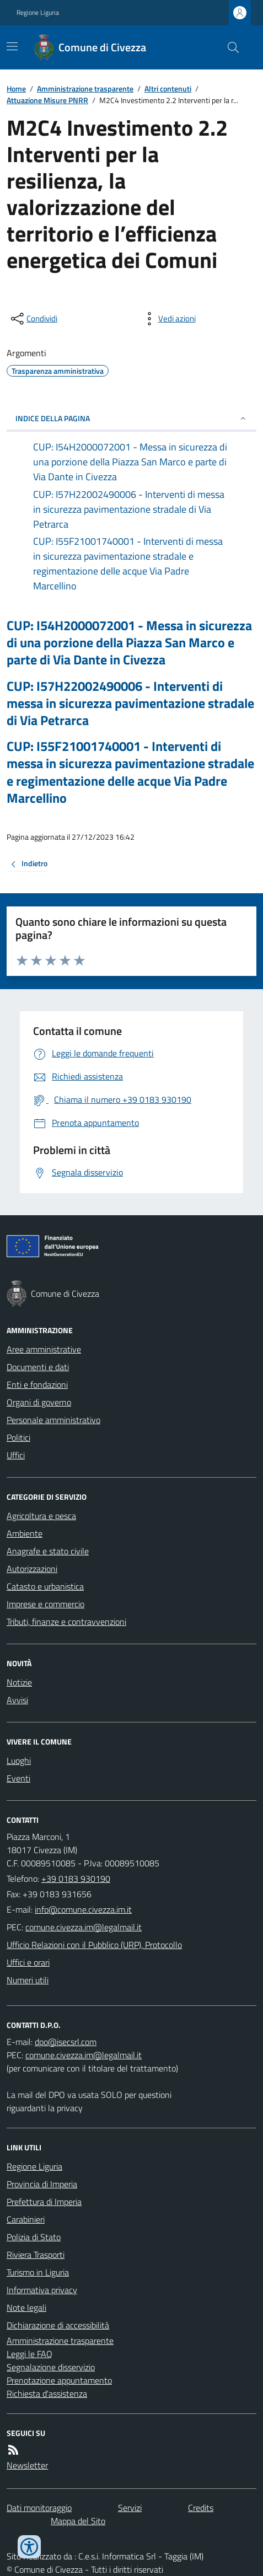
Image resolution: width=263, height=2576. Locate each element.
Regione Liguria (38, 13)
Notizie (19, 1682)
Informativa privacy (42, 2289)
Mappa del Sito (78, 2520)
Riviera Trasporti (36, 2254)
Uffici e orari (28, 1962)
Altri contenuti (167, 88)
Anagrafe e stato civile (48, 1551)
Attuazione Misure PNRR (47, 100)
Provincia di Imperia (42, 2184)
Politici (18, 1437)
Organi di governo (39, 1402)
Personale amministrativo (53, 1419)
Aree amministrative (44, 1349)
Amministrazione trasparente (85, 88)
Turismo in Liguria (38, 2272)
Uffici (16, 1455)
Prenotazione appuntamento (59, 2380)
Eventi (18, 1778)
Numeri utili (28, 1980)
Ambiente (24, 1533)
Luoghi (19, 1760)
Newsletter (27, 2465)
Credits (200, 2507)
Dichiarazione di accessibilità (58, 2325)
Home (16, 88)
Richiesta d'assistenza (47, 2393)
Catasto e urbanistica (45, 1586)
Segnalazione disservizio (51, 2367)
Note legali (26, 2307)
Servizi (130, 2507)
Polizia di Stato (34, 2237)
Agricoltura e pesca (41, 1515)
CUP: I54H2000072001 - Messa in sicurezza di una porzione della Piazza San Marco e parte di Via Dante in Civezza (129, 643)
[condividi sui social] (33, 319)
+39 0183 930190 (75, 1878)
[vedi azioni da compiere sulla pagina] (168, 319)
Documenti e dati (38, 1366)
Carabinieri (26, 2219)
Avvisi (17, 1699)
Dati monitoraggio (39, 2507)
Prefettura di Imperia (44, 2201)
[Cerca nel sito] (228, 47)
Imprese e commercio (45, 1604)
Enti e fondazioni (37, 1384)
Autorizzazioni (32, 1568)
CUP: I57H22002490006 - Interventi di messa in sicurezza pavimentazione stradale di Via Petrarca (130, 703)
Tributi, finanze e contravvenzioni (66, 1621)
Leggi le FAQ (29, 2353)
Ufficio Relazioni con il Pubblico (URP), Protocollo (94, 1944)
